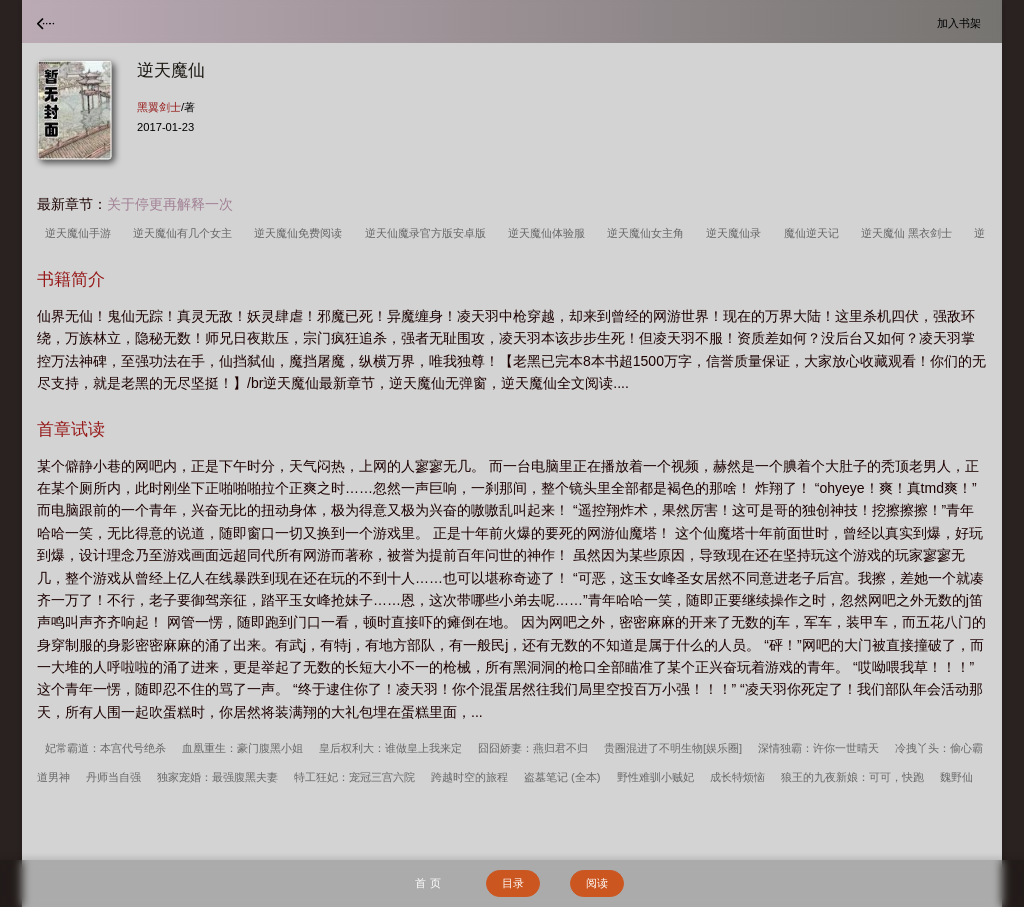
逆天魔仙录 (736, 233)
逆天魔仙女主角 (648, 233)
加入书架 (962, 22)
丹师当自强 (113, 777)
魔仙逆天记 (814, 233)
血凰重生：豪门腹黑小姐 (242, 748)
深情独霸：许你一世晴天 (818, 748)
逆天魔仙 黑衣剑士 (909, 233)
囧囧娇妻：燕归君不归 (533, 748)
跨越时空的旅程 (469, 777)
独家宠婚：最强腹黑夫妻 (217, 777)
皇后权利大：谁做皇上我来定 (390, 748)
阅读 (597, 883)
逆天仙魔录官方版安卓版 (428, 233)
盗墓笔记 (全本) (562, 777)
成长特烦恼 (737, 777)
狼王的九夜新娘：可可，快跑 (852, 777)
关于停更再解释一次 (170, 204)
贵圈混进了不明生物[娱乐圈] (673, 748)
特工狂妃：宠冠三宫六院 (354, 777)
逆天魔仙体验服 (549, 233)
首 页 (427, 883)
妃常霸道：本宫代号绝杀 (105, 748)
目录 (513, 883)
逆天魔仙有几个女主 (185, 233)
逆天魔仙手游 (81, 233)
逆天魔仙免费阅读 (301, 233)
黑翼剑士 (159, 107)
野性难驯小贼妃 (655, 777)
